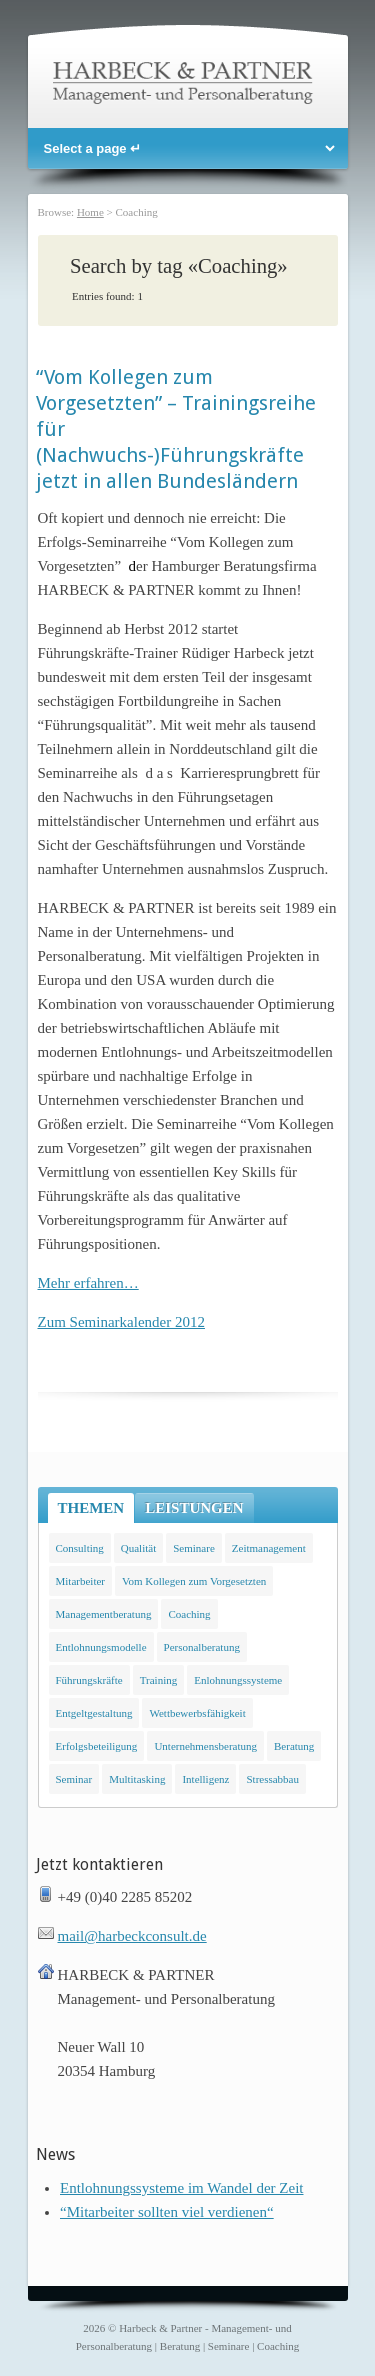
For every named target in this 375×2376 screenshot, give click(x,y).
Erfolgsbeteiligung (97, 1746)
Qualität (138, 1548)
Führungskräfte (89, 1680)
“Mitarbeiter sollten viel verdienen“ (167, 2212)
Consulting (80, 1548)
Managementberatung (104, 1614)
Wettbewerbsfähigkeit (197, 1713)
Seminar (74, 1779)
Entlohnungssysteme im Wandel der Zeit (181, 2188)
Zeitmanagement (269, 1548)
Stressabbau (272, 1779)
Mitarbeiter (80, 1581)
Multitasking (137, 1779)
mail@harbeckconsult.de (132, 1936)
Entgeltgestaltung (94, 1713)
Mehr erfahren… (88, 1283)
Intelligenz (205, 1779)
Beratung (294, 1746)
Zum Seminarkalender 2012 (121, 1322)
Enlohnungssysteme (238, 1680)
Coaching (189, 1614)
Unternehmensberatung (205, 1746)
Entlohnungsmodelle (101, 1647)
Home (90, 212)
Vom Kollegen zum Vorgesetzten (194, 1581)
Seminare (194, 1548)
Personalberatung (202, 1647)
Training (159, 1680)
